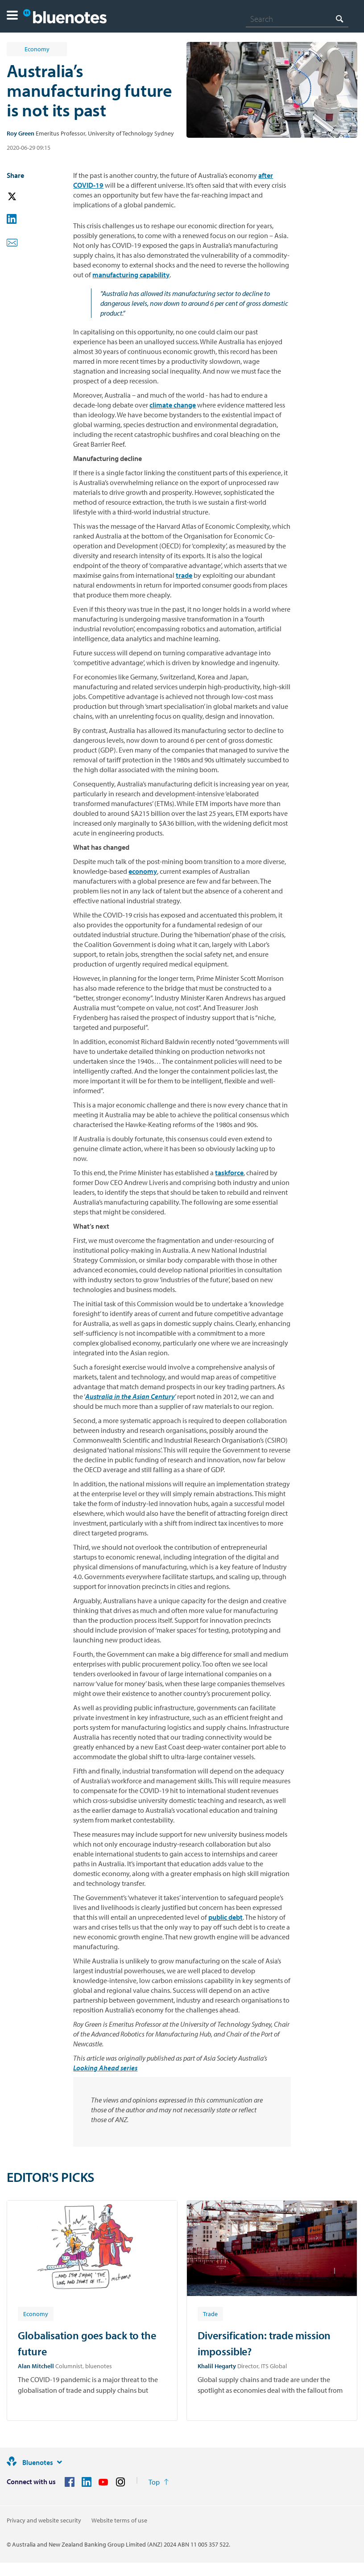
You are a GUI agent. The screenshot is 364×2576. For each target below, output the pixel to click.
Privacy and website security (44, 2520)
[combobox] (297, 18)
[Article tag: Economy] (36, 2313)
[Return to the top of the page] (159, 2482)
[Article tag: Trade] (210, 2313)
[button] (12, 16)
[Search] (297, 18)
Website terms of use (119, 2520)
